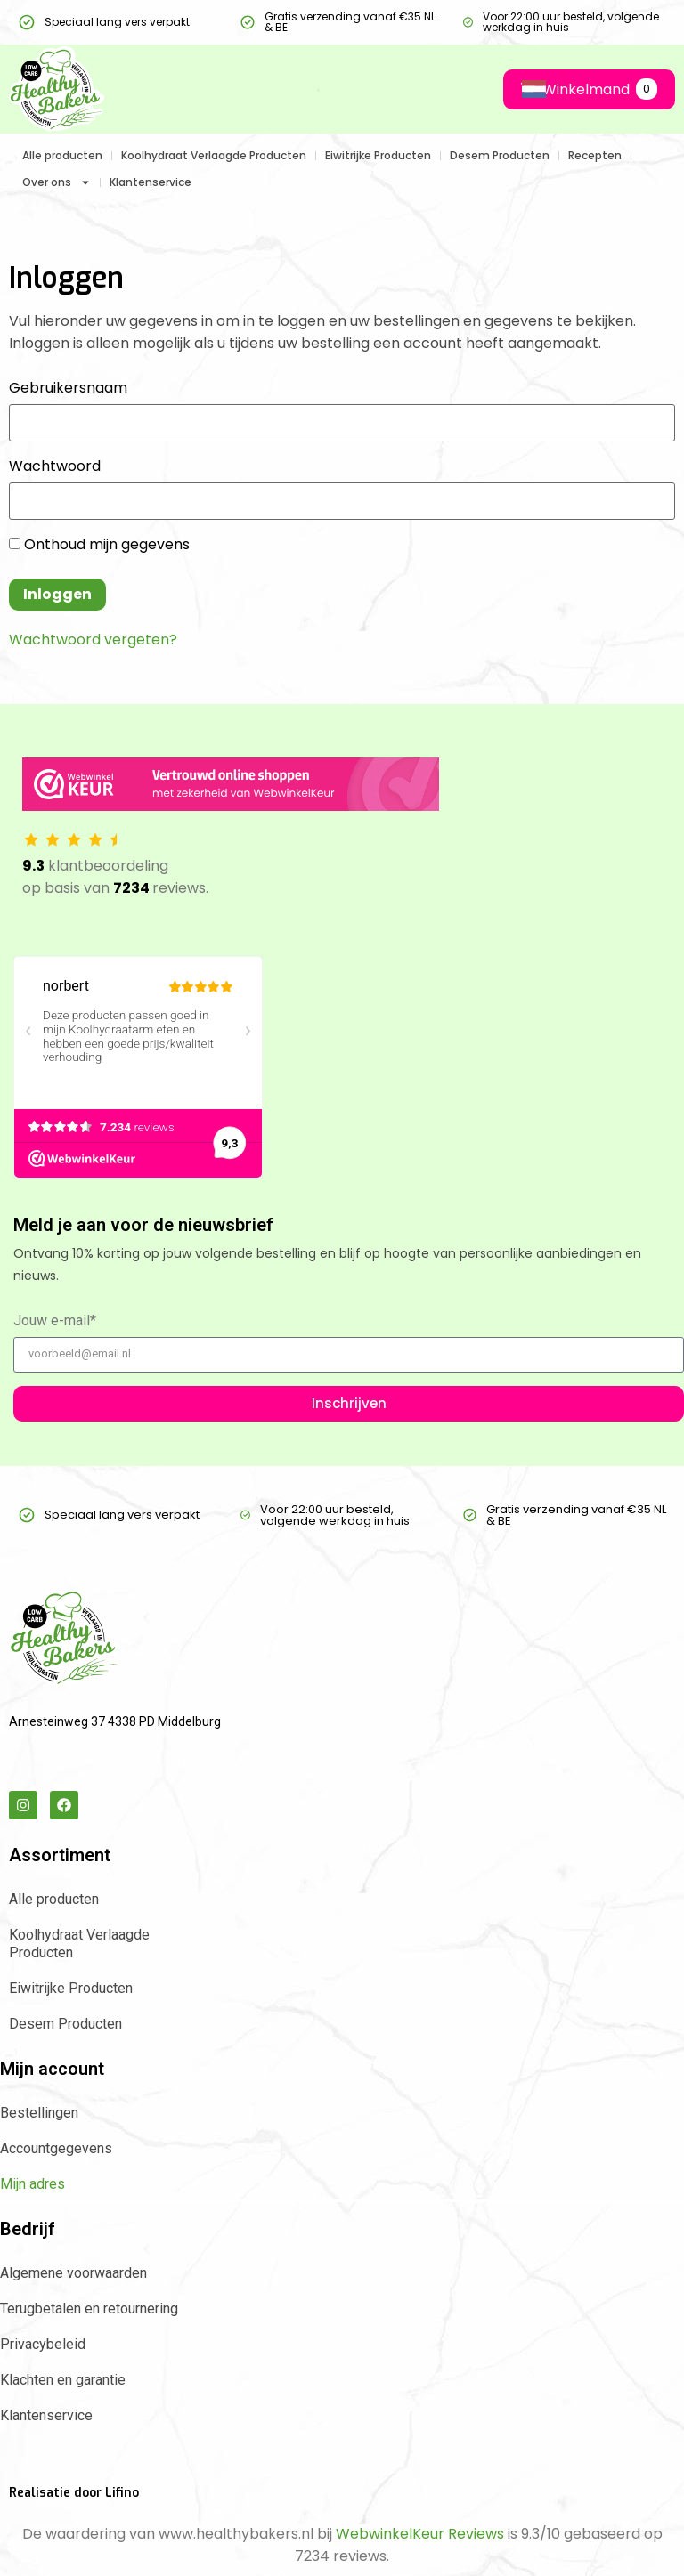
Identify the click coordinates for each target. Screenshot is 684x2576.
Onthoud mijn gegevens (99, 545)
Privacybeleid (43, 2344)
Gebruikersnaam (68, 388)
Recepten (595, 155)
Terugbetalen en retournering (89, 2308)
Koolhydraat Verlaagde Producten (213, 155)
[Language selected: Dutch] (523, 89)
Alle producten (62, 155)
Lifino (122, 2492)
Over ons (56, 182)
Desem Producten (500, 155)
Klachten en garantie (63, 2379)
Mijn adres (32, 2183)
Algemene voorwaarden (73, 2272)
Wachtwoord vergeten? (93, 639)
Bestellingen (39, 2112)
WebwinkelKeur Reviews (420, 2533)
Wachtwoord (55, 466)
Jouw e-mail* (54, 1321)
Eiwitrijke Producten (378, 155)
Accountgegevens (56, 2148)
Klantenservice (150, 182)
